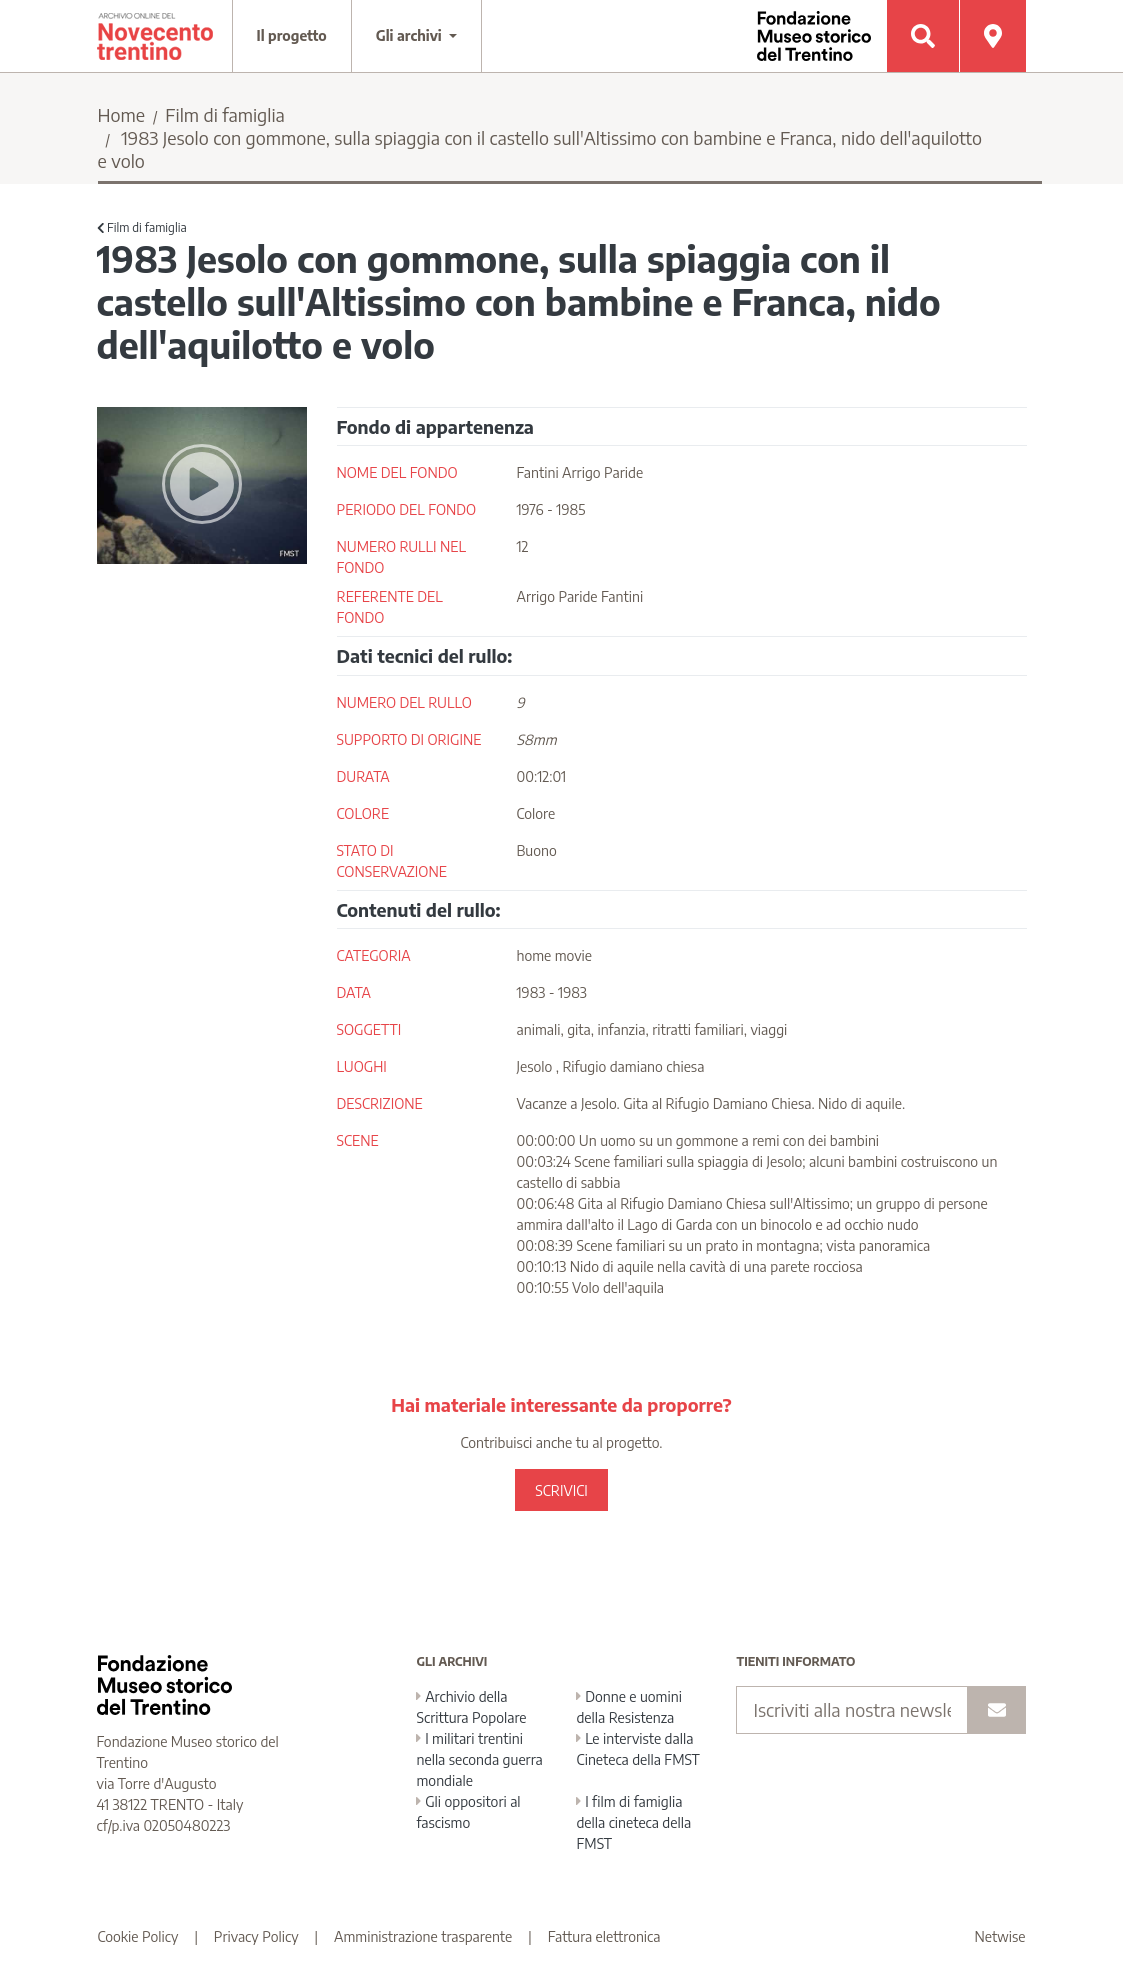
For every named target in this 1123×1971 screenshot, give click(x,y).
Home (122, 114)
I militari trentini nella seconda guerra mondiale (479, 1759)
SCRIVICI (561, 1490)
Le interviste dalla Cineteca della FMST (637, 1749)
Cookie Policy (138, 1936)
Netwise (1000, 1936)
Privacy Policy (256, 1936)
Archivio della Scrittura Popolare (471, 1707)
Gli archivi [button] (411, 35)
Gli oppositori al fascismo (468, 1812)
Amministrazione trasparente (423, 1936)
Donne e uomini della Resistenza (628, 1707)
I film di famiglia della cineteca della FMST (633, 1822)
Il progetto (292, 35)
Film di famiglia (225, 114)
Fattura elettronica (604, 1936)
